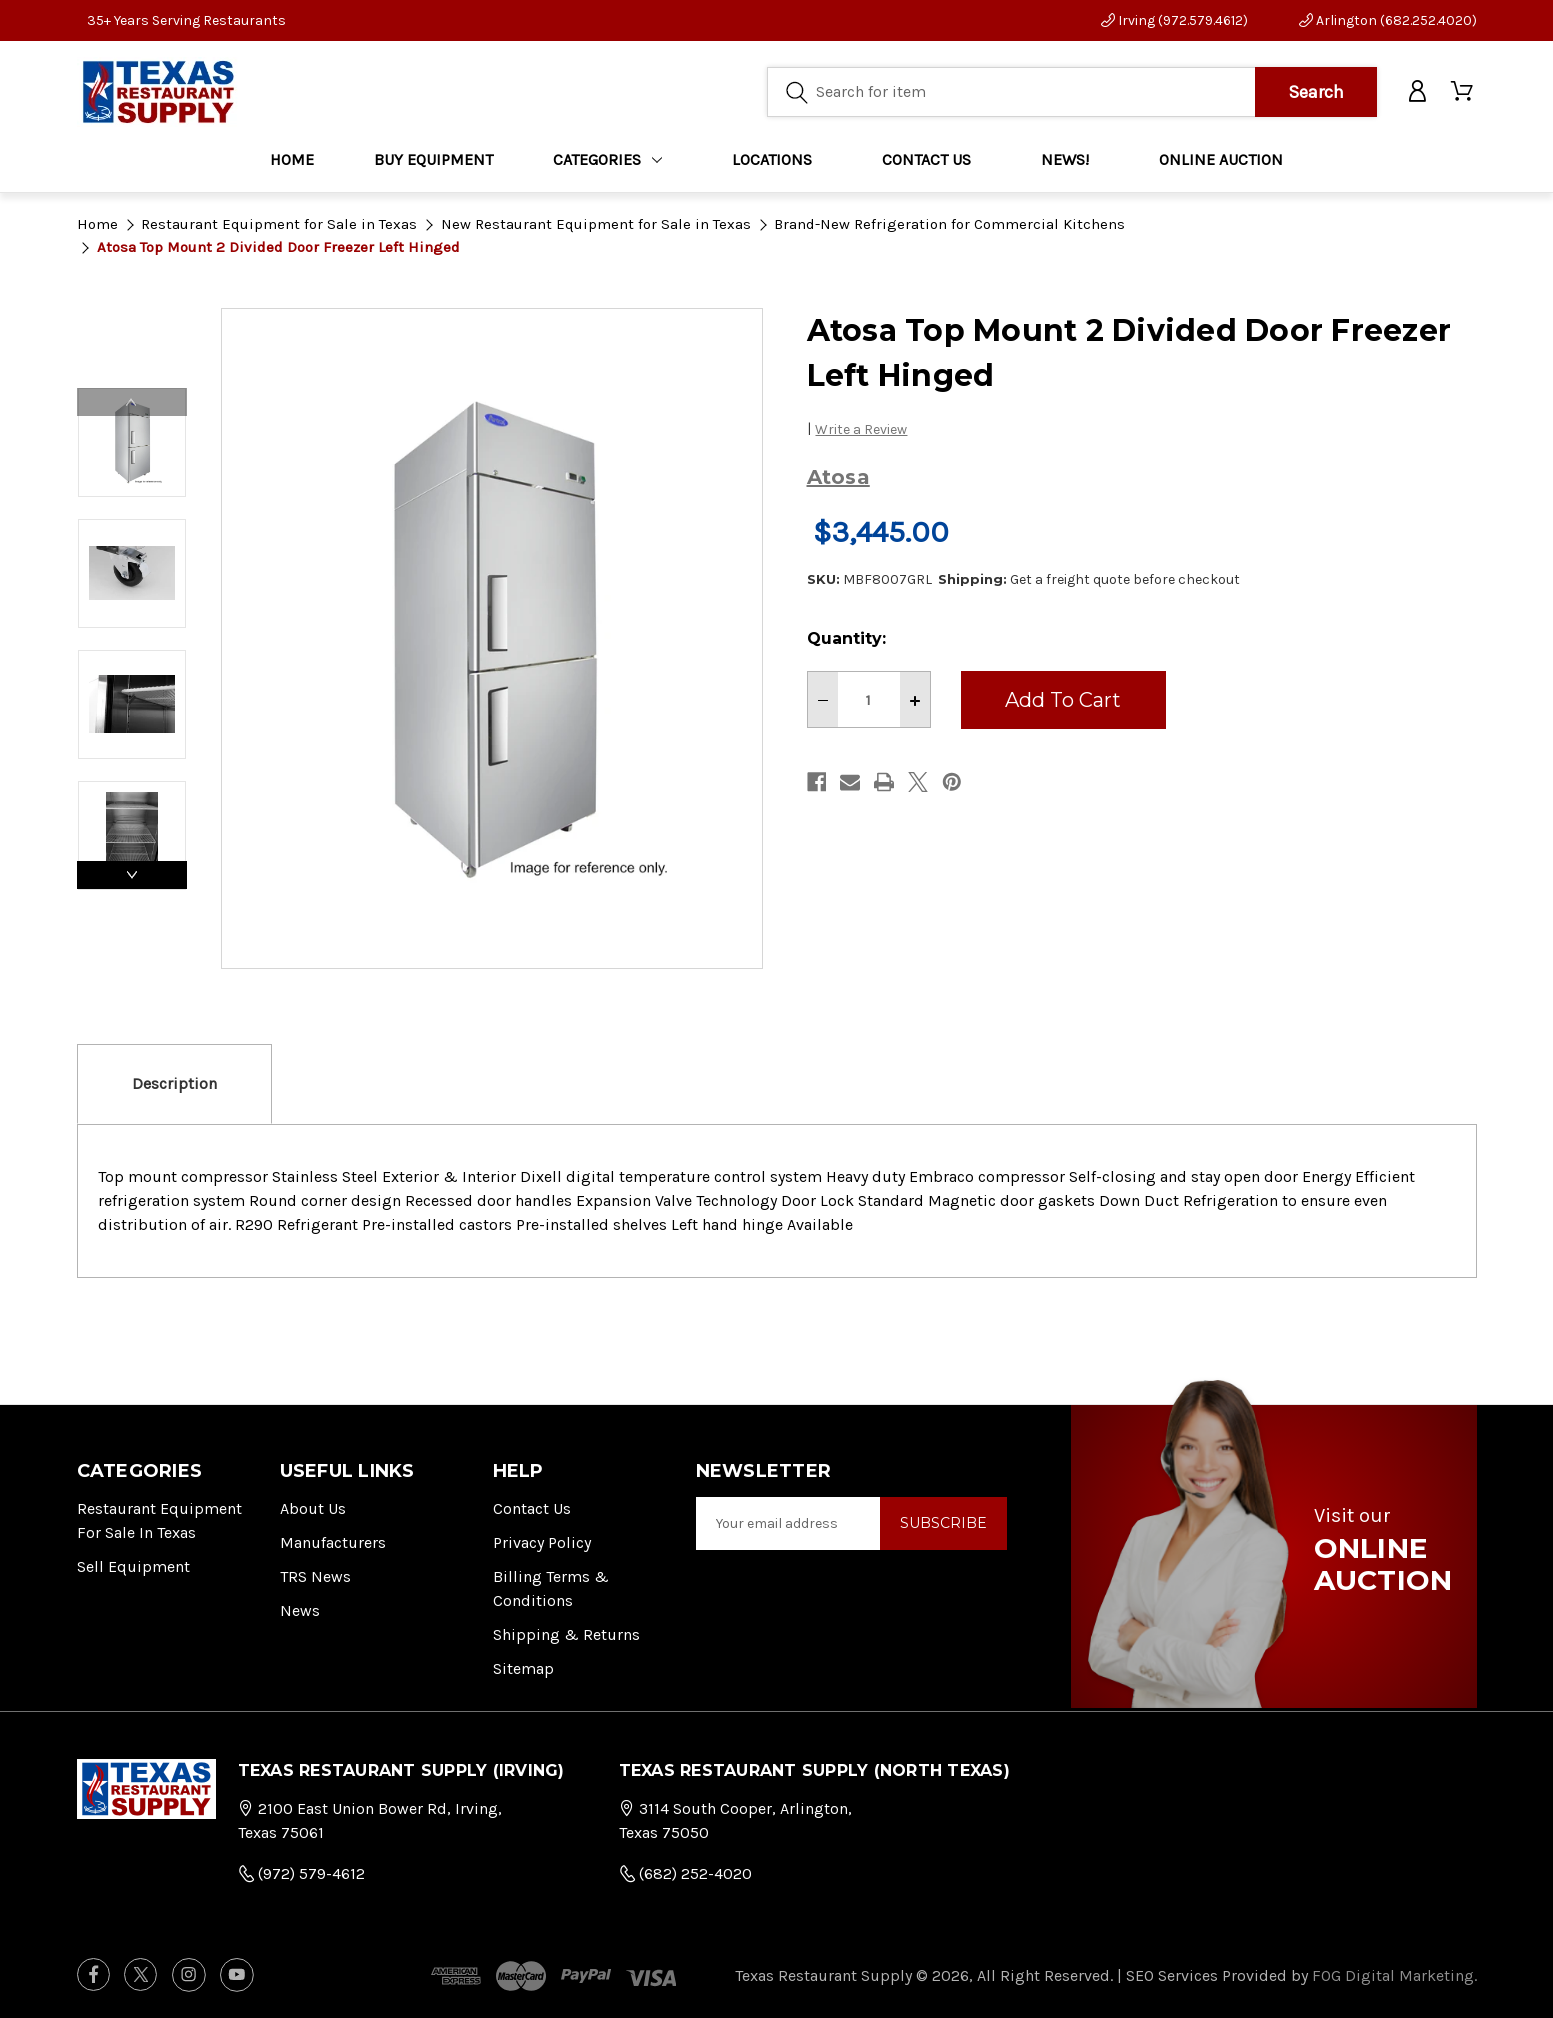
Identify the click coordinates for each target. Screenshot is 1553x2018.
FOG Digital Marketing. (1394, 1975)
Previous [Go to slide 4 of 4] (132, 402)
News (300, 1610)
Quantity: (846, 638)
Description (174, 1083)
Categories (607, 159)
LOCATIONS (772, 159)
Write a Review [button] (861, 429)
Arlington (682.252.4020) (1388, 20)
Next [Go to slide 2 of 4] (132, 875)
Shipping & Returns (566, 1634)
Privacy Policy (542, 1542)
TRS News (315, 1576)
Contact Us (532, 1508)
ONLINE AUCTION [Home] (1221, 159)
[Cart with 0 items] (1463, 92)
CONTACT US (926, 159)
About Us (313, 1508)
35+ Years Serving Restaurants (186, 20)
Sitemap (523, 1668)
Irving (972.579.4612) (1174, 20)
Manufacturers (333, 1542)
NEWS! (1065, 159)
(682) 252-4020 (685, 1873)
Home (292, 159)
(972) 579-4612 (301, 1873)
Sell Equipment (133, 1566)
